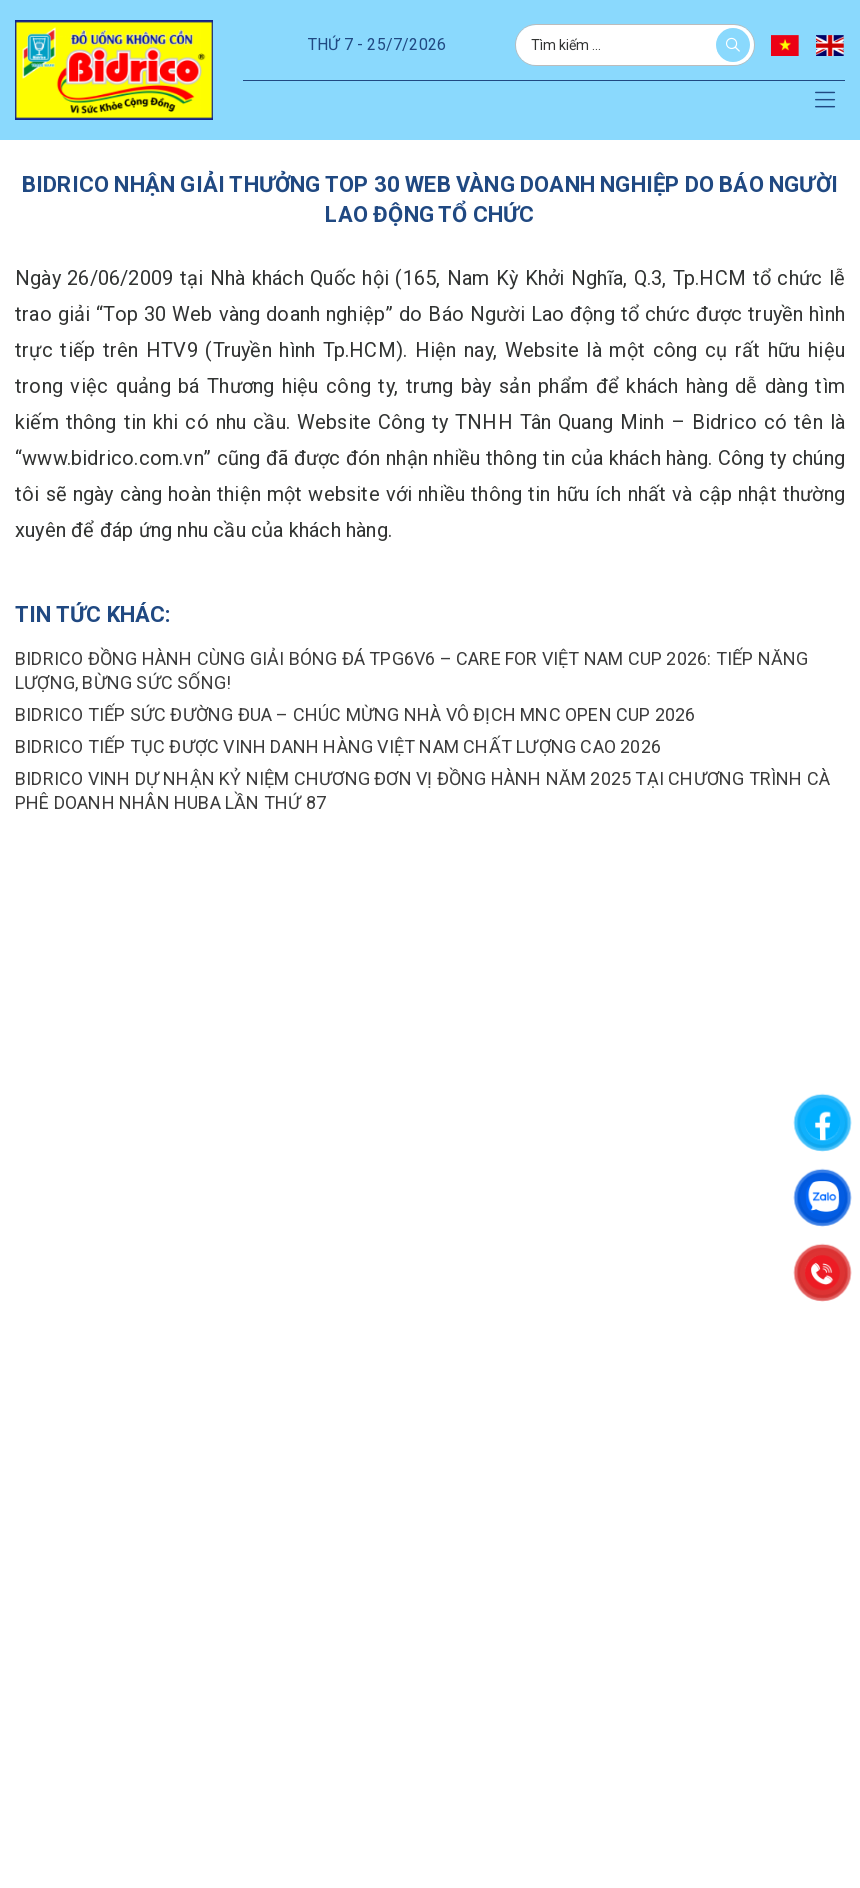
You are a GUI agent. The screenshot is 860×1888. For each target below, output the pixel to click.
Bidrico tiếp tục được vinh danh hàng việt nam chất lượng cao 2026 (338, 746)
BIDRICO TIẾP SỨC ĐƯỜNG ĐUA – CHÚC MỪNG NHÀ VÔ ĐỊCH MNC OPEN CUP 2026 (355, 714)
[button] (825, 101)
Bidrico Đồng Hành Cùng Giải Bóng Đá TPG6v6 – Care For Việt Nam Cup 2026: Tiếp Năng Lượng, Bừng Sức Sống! (411, 670)
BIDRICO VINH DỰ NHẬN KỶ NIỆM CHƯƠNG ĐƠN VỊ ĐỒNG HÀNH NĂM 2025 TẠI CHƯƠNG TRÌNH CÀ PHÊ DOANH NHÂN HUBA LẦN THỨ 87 (422, 790)
